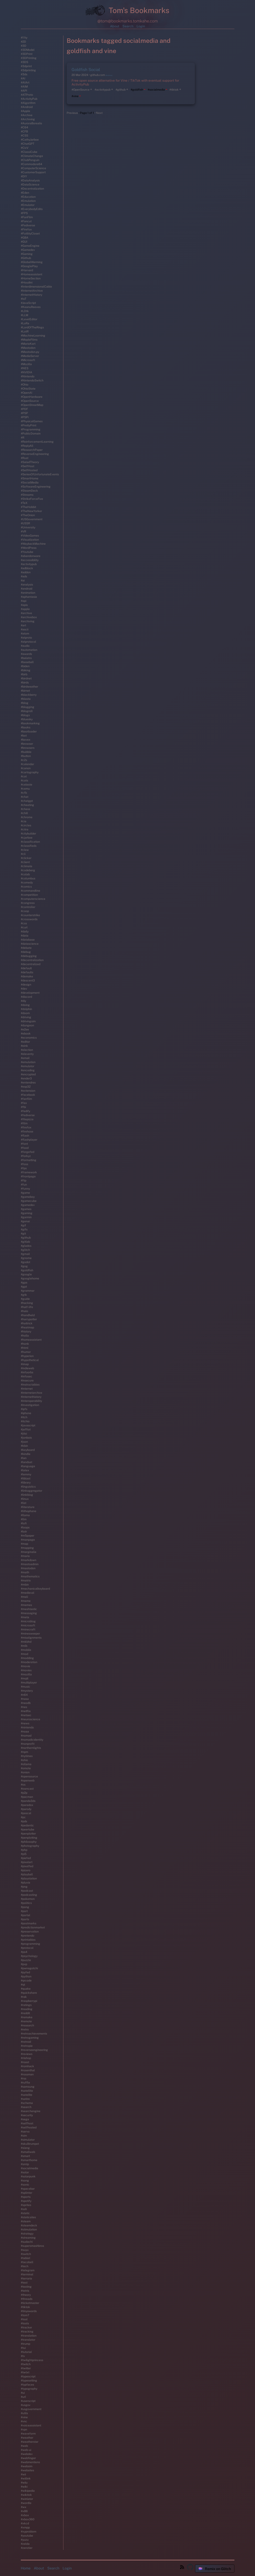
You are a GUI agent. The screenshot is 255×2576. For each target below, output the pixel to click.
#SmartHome (29, 478)
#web (24, 2445)
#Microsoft (28, 360)
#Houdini (26, 282)
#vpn (24, 2429)
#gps (24, 1282)
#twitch (26, 2364)
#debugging (29, 956)
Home (26, 2568)
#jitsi (24, 1433)
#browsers (27, 747)
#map (24, 1543)
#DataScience (30, 184)
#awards (26, 654)
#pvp (24, 1964)
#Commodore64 (31, 164)
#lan (23, 1458)
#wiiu (24, 2482)
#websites (27, 2470)
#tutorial (26, 2352)
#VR (23, 531)
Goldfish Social (86, 69)
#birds (25, 682)
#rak (24, 1996)
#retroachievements (34, 2033)
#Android (27, 107)
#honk (25, 1343)
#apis (24, 605)
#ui (23, 2392)
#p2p (24, 1792)
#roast (25, 2062)
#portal (25, 1915)
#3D (23, 45)
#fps (24, 1168)
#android (26, 588)
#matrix (26, 1580)
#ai (23, 580)
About (114, 26)
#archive (26, 613)
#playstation (29, 1878)
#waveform (28, 2433)
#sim (24, 2135)
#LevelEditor (29, 319)
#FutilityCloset (30, 233)
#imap (25, 1364)
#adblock (27, 568)
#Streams (27, 494)
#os (23, 1784)
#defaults (27, 972)
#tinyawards (29, 2311)
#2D (23, 41)
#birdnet (26, 678)
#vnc (24, 2421)
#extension (28, 1090)
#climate (26, 866)
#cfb (24, 792)
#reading (26, 2009)
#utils (24, 2413)
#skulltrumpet (30, 2143)
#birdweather (29, 686)
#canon (26, 768)
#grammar (27, 1290)
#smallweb (28, 2152)
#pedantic (27, 1825)
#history (26, 1331)
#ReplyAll (27, 445)
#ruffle (25, 2082)
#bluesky (27, 719)
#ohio (24, 1760)
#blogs (25, 715)
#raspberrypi (29, 2001)
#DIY (24, 176)
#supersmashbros (32, 2245)
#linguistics (28, 1486)
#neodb (26, 1703)
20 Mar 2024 (80, 75)
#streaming (28, 2237)
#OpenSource (80, 89)
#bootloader (29, 731)
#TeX (24, 503)
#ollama (26, 1764)
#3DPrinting (28, 58)
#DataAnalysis (30, 180)
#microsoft (28, 1625)
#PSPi (25, 417)
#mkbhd (26, 1641)
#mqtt (24, 1678)
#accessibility (30, 560)
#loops (25, 1527)
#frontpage (28, 1176)
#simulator (28, 2139)
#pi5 (23, 1854)
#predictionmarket (33, 1927)
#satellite (27, 2090)
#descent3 (28, 980)
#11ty (24, 37)
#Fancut (26, 221)
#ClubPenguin (30, 160)
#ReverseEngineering (35, 454)
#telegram (27, 2270)
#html (24, 1347)
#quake (26, 1988)
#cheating (27, 805)
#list (23, 1503)
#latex (25, 1470)
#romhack (27, 2066)
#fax (24, 1103)
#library (26, 1482)
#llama (25, 1515)
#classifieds (28, 845)
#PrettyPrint (28, 425)
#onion (25, 1772)
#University (28, 527)
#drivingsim (28, 1021)
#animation (28, 592)
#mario (25, 1556)
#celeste (26, 784)
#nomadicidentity (32, 1739)
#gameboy (28, 1196)
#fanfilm (26, 1098)
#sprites (26, 2205)
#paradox (27, 1805)
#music (25, 1686)
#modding (27, 1658)
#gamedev (28, 1205)
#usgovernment (31, 2409)
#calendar (27, 764)
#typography (29, 2388)
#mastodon (28, 1568)
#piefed (26, 1858)
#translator (28, 2339)
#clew (25, 849)
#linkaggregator (31, 1490)
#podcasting (29, 1894)
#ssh (24, 2209)
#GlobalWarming (32, 262)
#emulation (28, 1062)
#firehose (27, 1131)
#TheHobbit (28, 507)
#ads (24, 576)
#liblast (25, 1478)
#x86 (24, 2511)
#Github (26, 258)
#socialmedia (29, 2168)
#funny (25, 1188)
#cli (23, 854)
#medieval (27, 1592)
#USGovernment (31, 519)
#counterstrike (30, 915)
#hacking (27, 1303)
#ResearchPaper (32, 449)
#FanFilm (27, 217)
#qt (23, 1984)
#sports (26, 2196)
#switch (26, 2254)
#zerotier (26, 2547)
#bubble (26, 751)
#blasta (26, 698)
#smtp (25, 2164)
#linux (25, 1498)
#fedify (25, 1111)
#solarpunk (28, 2176)
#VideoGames (30, 535)
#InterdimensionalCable (36, 286)
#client (25, 862)
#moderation (29, 1662)
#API (24, 90)
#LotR (25, 331)
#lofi (24, 1523)
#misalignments (31, 1637)
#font (24, 1143)
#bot (24, 735)
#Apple (25, 111)
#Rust (24, 458)
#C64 (24, 127)
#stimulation (29, 2229)
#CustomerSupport (33, 172)
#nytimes (27, 1756)
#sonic (25, 2184)
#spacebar (28, 2188)
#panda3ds (28, 1801)
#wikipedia (28, 2490)
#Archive (26, 115)
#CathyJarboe (30, 139)
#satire (25, 2098)
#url (23, 2396)
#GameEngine (30, 245)
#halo (24, 1311)
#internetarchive (31, 1392)
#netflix (26, 1711)
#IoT (23, 298)
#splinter (26, 2192)
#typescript (28, 2376)
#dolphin (26, 1009)
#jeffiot (26, 1429)
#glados (26, 1245)
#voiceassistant (31, 2425)
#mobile (26, 1649)
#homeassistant (31, 1339)
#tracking (27, 2331)
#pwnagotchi (29, 1968)
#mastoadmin (30, 1564)
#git (23, 1233)
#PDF (24, 409)
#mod (24, 1654)
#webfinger (28, 2458)
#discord (26, 996)
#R (22, 437)
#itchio (25, 1421)
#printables (28, 1939)
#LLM (24, 315)
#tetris (25, 2290)
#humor (26, 1352)
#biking (25, 670)
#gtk (24, 1294)
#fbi (23, 1107)
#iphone (26, 1413)
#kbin (24, 1445)
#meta (25, 1617)
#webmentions (30, 2462)
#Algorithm (28, 102)
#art (23, 625)
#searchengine (30, 2111)
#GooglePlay (29, 266)
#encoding (28, 1070)
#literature (27, 1507)
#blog (24, 703)
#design (26, 984)
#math (25, 1572)
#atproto (26, 637)
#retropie (27, 2045)
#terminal (27, 2274)
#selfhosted (28, 2127)
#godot (25, 1262)
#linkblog (27, 1494)
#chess (25, 809)
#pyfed (25, 1972)
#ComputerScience (33, 168)
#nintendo (27, 1727)
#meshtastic (29, 1609)
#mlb (24, 1645)
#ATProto (27, 94)
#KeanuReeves (31, 307)
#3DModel (27, 49)
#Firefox (26, 229)
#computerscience (33, 898)
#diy (23, 1000)
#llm (23, 1519)
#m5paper (27, 1535)
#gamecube (28, 1200)
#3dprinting (28, 70)
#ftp (23, 1180)
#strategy (27, 2233)
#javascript (28, 1425)
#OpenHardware (31, 396)
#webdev (27, 2454)
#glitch (25, 1249)
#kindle (25, 1454)
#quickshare (29, 1992)
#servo (25, 2131)
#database (28, 939)
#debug (26, 951)
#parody (26, 1809)
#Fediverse (28, 225)
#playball (27, 1874)
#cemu (25, 788)
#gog (24, 1266)
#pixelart (26, 1862)
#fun (24, 1184)
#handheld (28, 1315)
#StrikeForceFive (32, 498)
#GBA (24, 237)
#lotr (24, 1531)
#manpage (28, 1539)
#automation (29, 649)
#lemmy (26, 1474)
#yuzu (25, 2539)
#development (30, 992)
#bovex (25, 739)
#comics (26, 886)
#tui (23, 2347)
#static (25, 2213)
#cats (24, 780)
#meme (26, 1600)
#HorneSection (31, 278)
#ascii (24, 629)
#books (25, 727)
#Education (28, 196)
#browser (27, 743)
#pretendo (27, 1935)
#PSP (24, 413)
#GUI (24, 241)
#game (25, 1192)
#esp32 (26, 1086)
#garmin (26, 1217)
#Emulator (27, 205)
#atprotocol (28, 641)
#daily (25, 931)
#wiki (24, 2486)
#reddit (25, 2013)
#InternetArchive (32, 290)
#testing (26, 2286)
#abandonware (30, 556)
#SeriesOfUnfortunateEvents (40, 474)
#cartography (30, 772)
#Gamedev (28, 249)
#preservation (30, 1931)
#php (24, 1849)
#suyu (25, 2249)
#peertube (27, 1829)
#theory (26, 2294)
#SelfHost (27, 466)
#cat (24, 776)
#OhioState (28, 388)
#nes (24, 1707)
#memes (26, 1605)
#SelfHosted (29, 470)
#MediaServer (30, 356)
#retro (25, 2029)
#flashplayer (29, 1139)
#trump (25, 2343)
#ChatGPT (27, 143)
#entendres (28, 1082)
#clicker (26, 858)
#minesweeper (30, 1633)
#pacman (27, 1796)
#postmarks (28, 1923)
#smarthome (29, 2160)
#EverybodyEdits (32, 209)
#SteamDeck (29, 490)
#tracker (26, 2327)
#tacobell (27, 2262)
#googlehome (30, 1278)
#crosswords (29, 919)
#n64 (24, 1694)
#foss (24, 1164)
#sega (25, 2119)
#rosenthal (28, 2070)
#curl (24, 927)
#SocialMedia (30, 482)
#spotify (26, 2201)
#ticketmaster (30, 2303)
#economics (29, 1037)
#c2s (24, 760)
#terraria (26, 2278)
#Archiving (28, 119)
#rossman (27, 2074)
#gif (23, 1225)
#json (24, 1441)
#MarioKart (28, 343)
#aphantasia (29, 596)
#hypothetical (30, 1360)
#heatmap (27, 1327)
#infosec (26, 1376)
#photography (30, 1845)
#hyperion (27, 1356)
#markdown (28, 1560)
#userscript (28, 2401)
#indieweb (27, 1368)
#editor (25, 1041)
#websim (26, 2466)
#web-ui (26, 2450)
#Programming (30, 429)
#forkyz (26, 1156)
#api (23, 600)
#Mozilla (26, 364)
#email (25, 1058)
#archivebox (29, 617)
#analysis (27, 584)
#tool (24, 2319)
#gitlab (25, 1241)
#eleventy (27, 1054)
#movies (26, 1670)
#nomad (26, 1735)
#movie (25, 1666)
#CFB (24, 131)
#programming (30, 1943)
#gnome (26, 1258)
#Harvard (27, 270)
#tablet (25, 2258)
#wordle (26, 2503)
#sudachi (27, 2241)
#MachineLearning (33, 335)
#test (24, 2282)
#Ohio (24, 384)
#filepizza (27, 1119)
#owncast (27, 1788)
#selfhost (27, 2123)
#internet (27, 1388)
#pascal (26, 1813)
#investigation (30, 1405)
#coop (25, 911)
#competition (29, 894)
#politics (26, 1903)
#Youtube (27, 551)
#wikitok (26, 2494)
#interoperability (31, 1400)
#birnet (25, 690)
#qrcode (26, 1980)
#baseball (27, 662)
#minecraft (28, 1629)
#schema (27, 2103)
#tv (23, 2356)
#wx (23, 2507)
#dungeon (27, 1025)
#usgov (25, 2405)
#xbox (25, 2515)
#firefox (26, 1127)
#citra (24, 829)
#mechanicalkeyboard (35, 1588)
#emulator (27, 1066)
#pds (24, 1821)
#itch (24, 1417)
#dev (24, 988)
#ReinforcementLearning (37, 441)
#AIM (24, 86)
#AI (23, 78)
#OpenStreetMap (32, 405)
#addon (26, 572)
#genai (25, 1221)
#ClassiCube (29, 151)
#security (27, 2115)
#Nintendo (27, 376)
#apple (25, 609)
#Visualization (30, 539)
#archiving (27, 621)
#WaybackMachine (33, 543)
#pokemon (28, 1898)
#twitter (26, 2368)
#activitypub (102, 89)
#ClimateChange (32, 156)
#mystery (27, 1690)
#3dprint (26, 66)
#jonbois (26, 1437)
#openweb (27, 1780)
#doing (25, 1005)
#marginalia (28, 1552)
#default (26, 968)
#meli (24, 1596)
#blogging (27, 707)
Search (128, 26)
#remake (26, 2017)
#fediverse (28, 1115)
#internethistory (31, 1396)
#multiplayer (29, 1682)
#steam (26, 2221)
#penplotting (29, 1837)
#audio (25, 645)
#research (27, 2025)
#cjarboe (26, 837)
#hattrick (26, 1323)
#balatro (26, 658)
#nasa (25, 1698)
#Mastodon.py (30, 351)
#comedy (27, 882)
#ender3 (26, 1078)
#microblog (28, 1621)
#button (26, 756)
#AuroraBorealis (31, 123)
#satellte (26, 2094)
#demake (27, 976)
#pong (25, 1907)
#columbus (28, 878)
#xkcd (25, 2523)
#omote (26, 1768)
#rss (23, 2078)
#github (121, 89)
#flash (25, 1135)
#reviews (26, 2054)
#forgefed (27, 1152)
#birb (24, 674)
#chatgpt (27, 800)
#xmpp (25, 2527)
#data (24, 935)
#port (24, 1911)
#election (27, 1049)
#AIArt (25, 82)
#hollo (25, 1335)
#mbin (25, 1584)
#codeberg (28, 870)
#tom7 (25, 2315)
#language (28, 1466)
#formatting (28, 1160)
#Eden (25, 192)
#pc (23, 1817)
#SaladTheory (30, 462)
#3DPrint (26, 54)
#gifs (24, 1229)
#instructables (30, 1384)
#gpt (24, 1286)
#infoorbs (27, 1372)
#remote (26, 2021)
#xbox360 (27, 2519)
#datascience (30, 943)
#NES (24, 368)
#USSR (25, 523)
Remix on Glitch (215, 2569)
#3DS (24, 62)
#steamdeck (29, 2225)
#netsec (26, 1715)
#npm (24, 1752)
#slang (25, 2147)
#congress (28, 903)
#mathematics (30, 1576)
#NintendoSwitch (32, 380)
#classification (30, 841)
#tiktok (174, 89)
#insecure (27, 1380)
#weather (27, 2437)
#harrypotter (29, 1319)
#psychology (29, 1956)
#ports (25, 1919)
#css (24, 923)
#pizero (25, 1870)
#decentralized (30, 964)
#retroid (26, 2041)
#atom (25, 633)
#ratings (26, 2005)
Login (141, 26)
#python (26, 1976)
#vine (24, 2417)
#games (26, 1209)
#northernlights (31, 1747)
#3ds (24, 74)
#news (25, 1723)
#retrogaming (30, 2037)
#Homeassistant (31, 274)
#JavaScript (28, 302)
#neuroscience (30, 1719)
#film (24, 1123)
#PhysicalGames (32, 421)
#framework (29, 1172)
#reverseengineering (34, 2049)
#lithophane (28, 1511)
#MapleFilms (29, 339)
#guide (25, 1298)
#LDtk (25, 311)
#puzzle (26, 1960)
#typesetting (29, 2380)
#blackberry (28, 694)
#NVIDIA (26, 372)
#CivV (24, 147)
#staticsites (28, 2217)
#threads (26, 2298)
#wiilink (26, 2478)
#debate (26, 947)
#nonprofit (27, 1743)
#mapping (27, 1547)
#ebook (26, 1033)
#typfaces (27, 2384)
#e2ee (25, 1029)
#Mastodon (28, 347)
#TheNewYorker (31, 511)
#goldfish (27, 1270)
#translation (28, 2335)
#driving (26, 1017)
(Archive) (109, 75)
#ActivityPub (29, 98)
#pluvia (25, 1882)
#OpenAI (26, 392)
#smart (25, 2156)
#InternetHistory (31, 294)
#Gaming (27, 254)
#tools (25, 2323)
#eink (24, 1045)
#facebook (28, 1094)
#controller (28, 907)
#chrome (26, 817)
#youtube (27, 2535)
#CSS (24, 135)
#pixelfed (27, 1866)
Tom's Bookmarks (127, 11)
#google (26, 1274)
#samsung (27, 2086)
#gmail (25, 1254)
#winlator (27, 2498)
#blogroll (27, 711)
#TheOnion (28, 515)
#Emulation (28, 200)
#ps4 (24, 1952)
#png (24, 1886)
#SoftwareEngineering (36, 486)
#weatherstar (29, 2441)
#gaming (26, 1213)
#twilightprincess (32, 2360)
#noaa (25, 1731)
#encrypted (28, 1074)
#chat (24, 796)
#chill (24, 813)
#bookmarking (30, 723)
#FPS (24, 213)
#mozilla (26, 1674)
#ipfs (24, 1409)
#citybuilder (28, 833)
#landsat (26, 1462)
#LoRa (25, 323)
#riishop (26, 2058)
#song (25, 2180)
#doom (25, 1013)
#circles (26, 825)
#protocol (27, 1947)
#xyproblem (28, 2531)
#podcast (27, 1890)
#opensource (29, 1776)
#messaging (29, 1613)
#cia (23, 821)
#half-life (27, 1307)
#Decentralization (32, 188)
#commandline (30, 890)
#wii (23, 2474)
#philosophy (28, 1841)
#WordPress (28, 547)
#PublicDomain (31, 433)
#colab (25, 874)
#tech (24, 2266)
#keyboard (28, 1449)
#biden (25, 666)
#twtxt (25, 2372)
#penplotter (28, 1833)
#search (26, 2107)
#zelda (25, 2543)
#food (25, 1147)
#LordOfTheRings (32, 327)
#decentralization (32, 960)
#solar (25, 2172)
